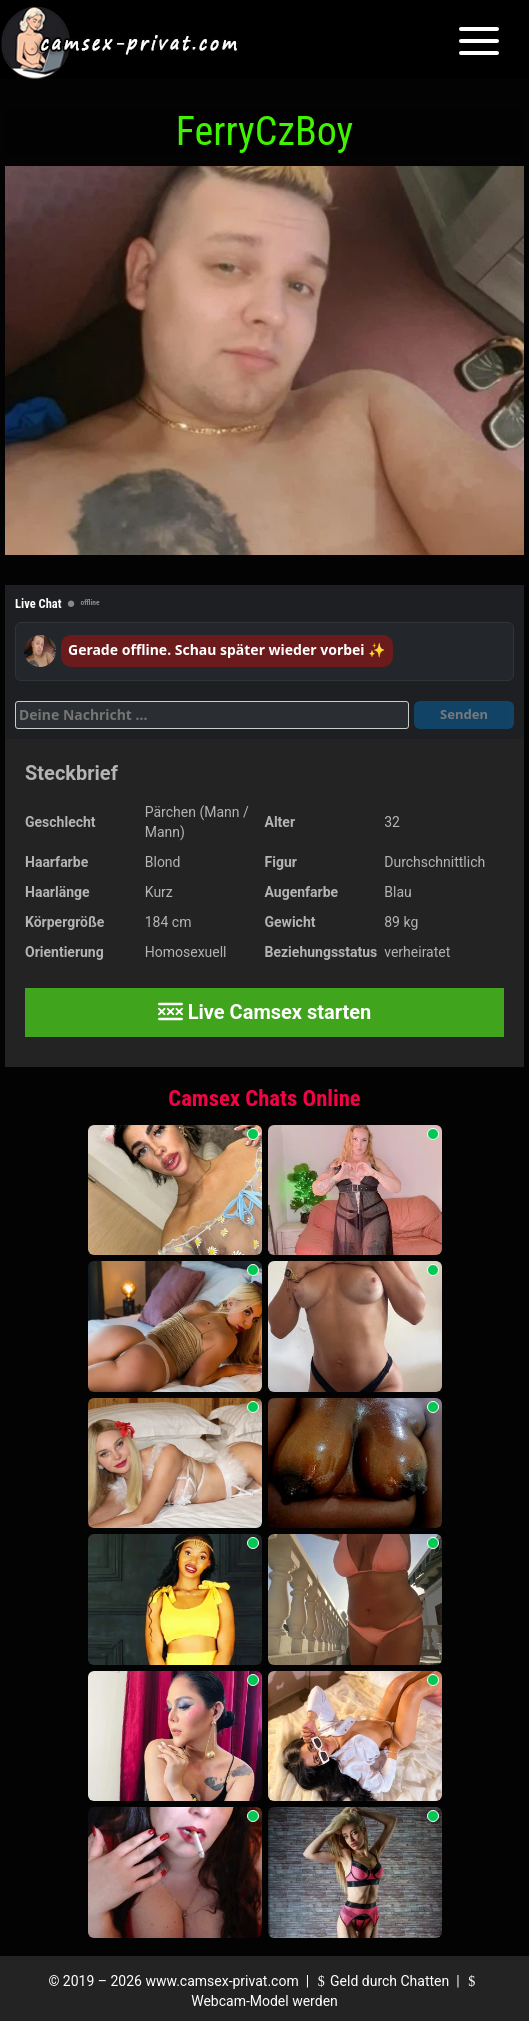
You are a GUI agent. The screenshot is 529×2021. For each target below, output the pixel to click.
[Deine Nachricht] (212, 715)
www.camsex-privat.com (221, 1981)
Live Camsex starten (265, 1012)
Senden (464, 714)
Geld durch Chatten (381, 1981)
